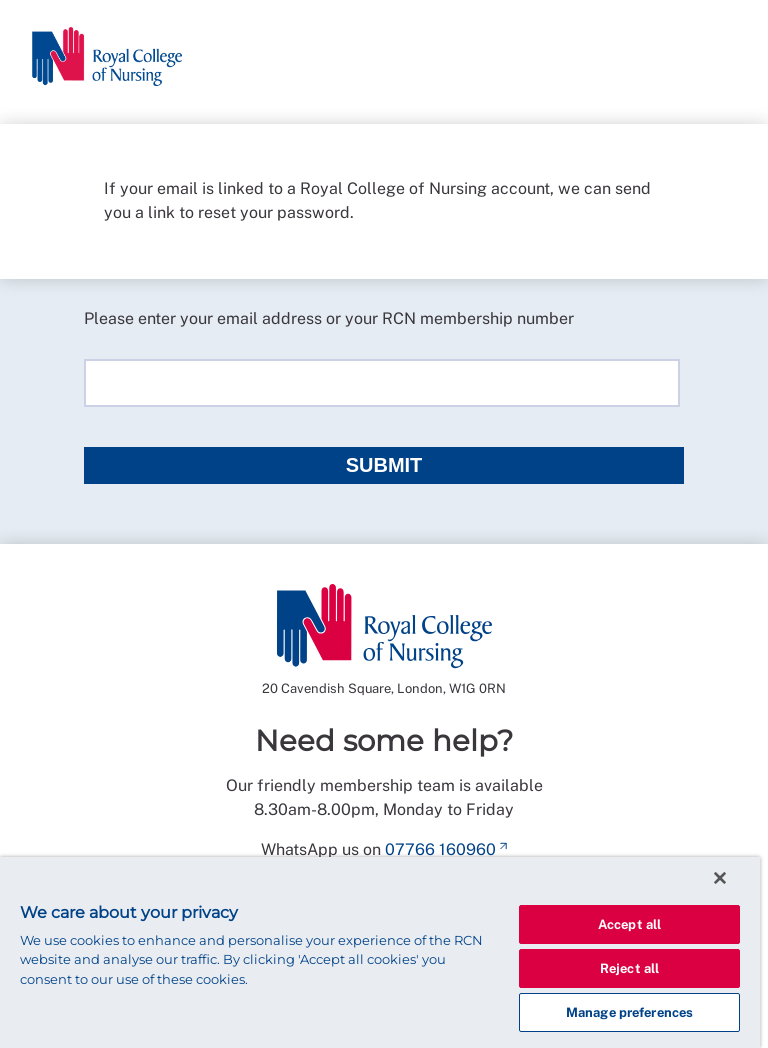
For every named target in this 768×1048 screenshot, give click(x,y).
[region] (380, 952)
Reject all (629, 968)
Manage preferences (629, 1012)
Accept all (629, 924)
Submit (384, 465)
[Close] (720, 878)
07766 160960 (440, 849)
